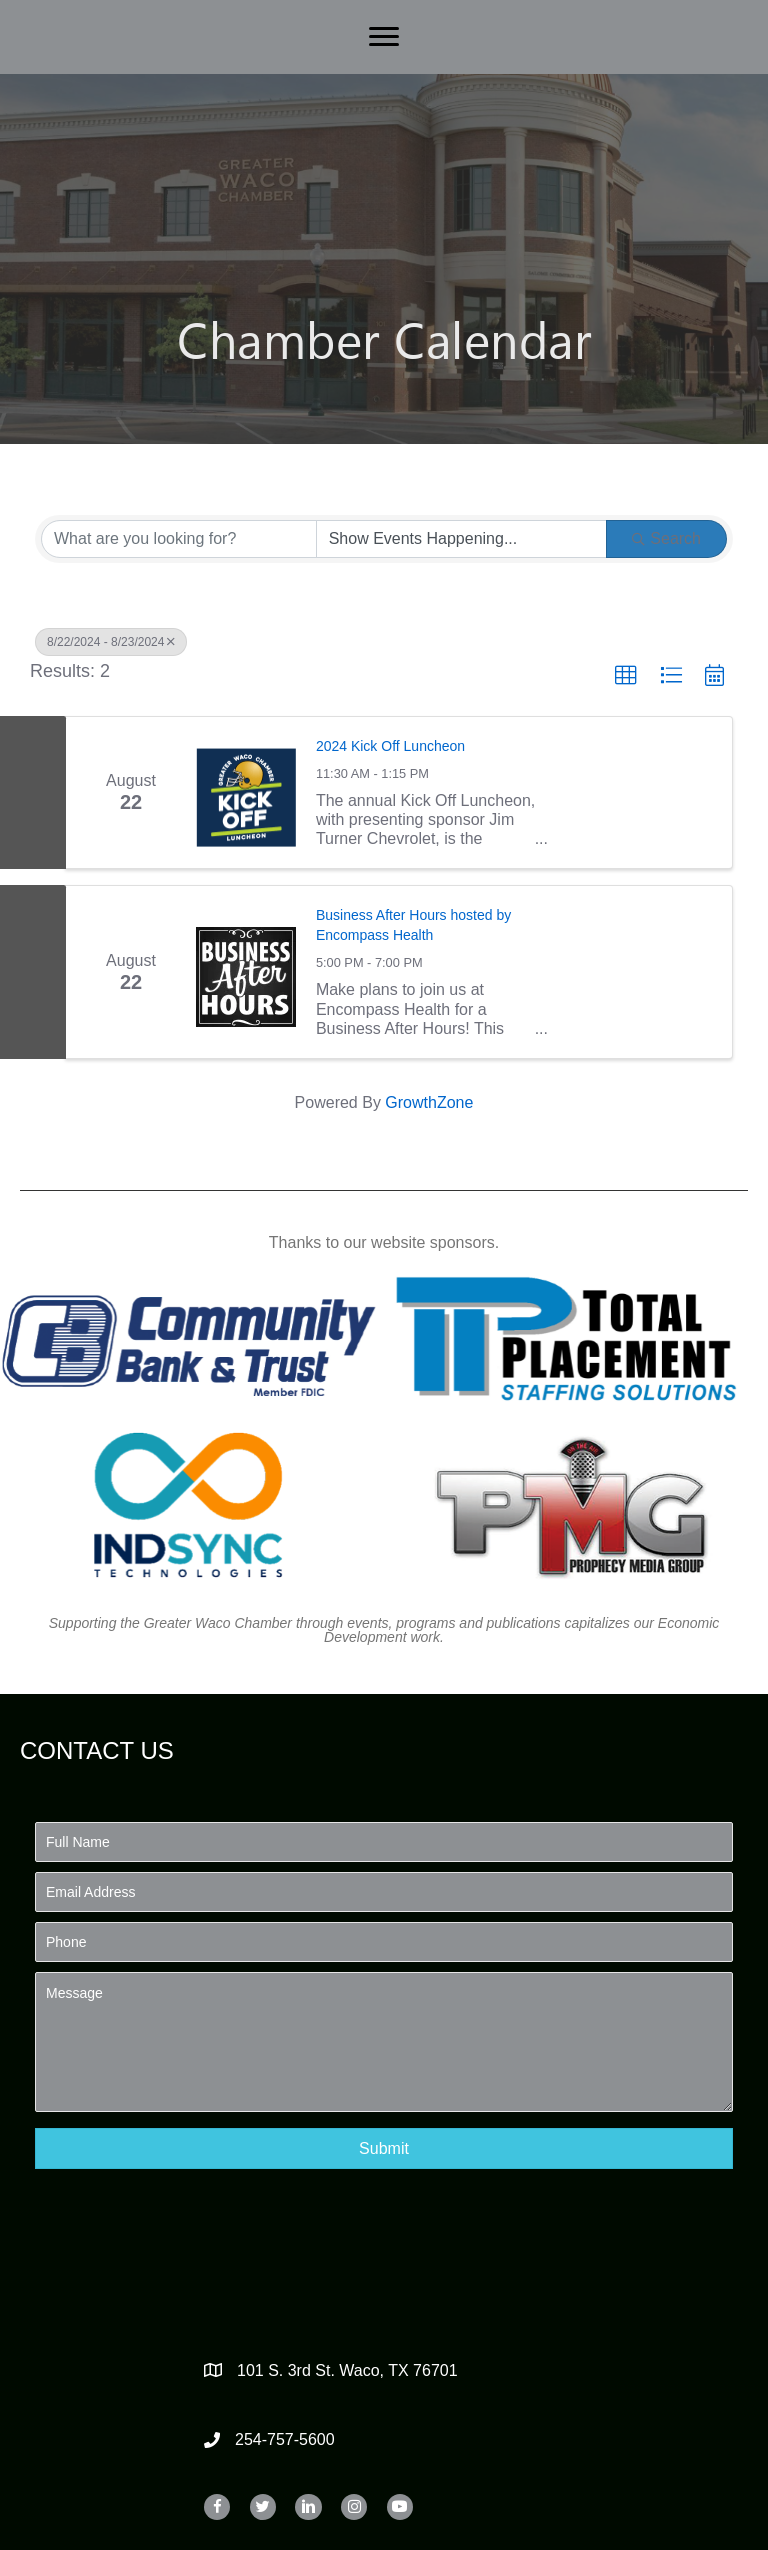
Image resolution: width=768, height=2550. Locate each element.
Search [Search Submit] (666, 538)
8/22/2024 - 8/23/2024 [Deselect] (111, 642)
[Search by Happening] (462, 539)
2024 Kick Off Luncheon (390, 746)
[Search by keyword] (179, 539)
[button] (626, 676)
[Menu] (384, 37)
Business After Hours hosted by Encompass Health (413, 925)
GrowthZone (429, 1102)
